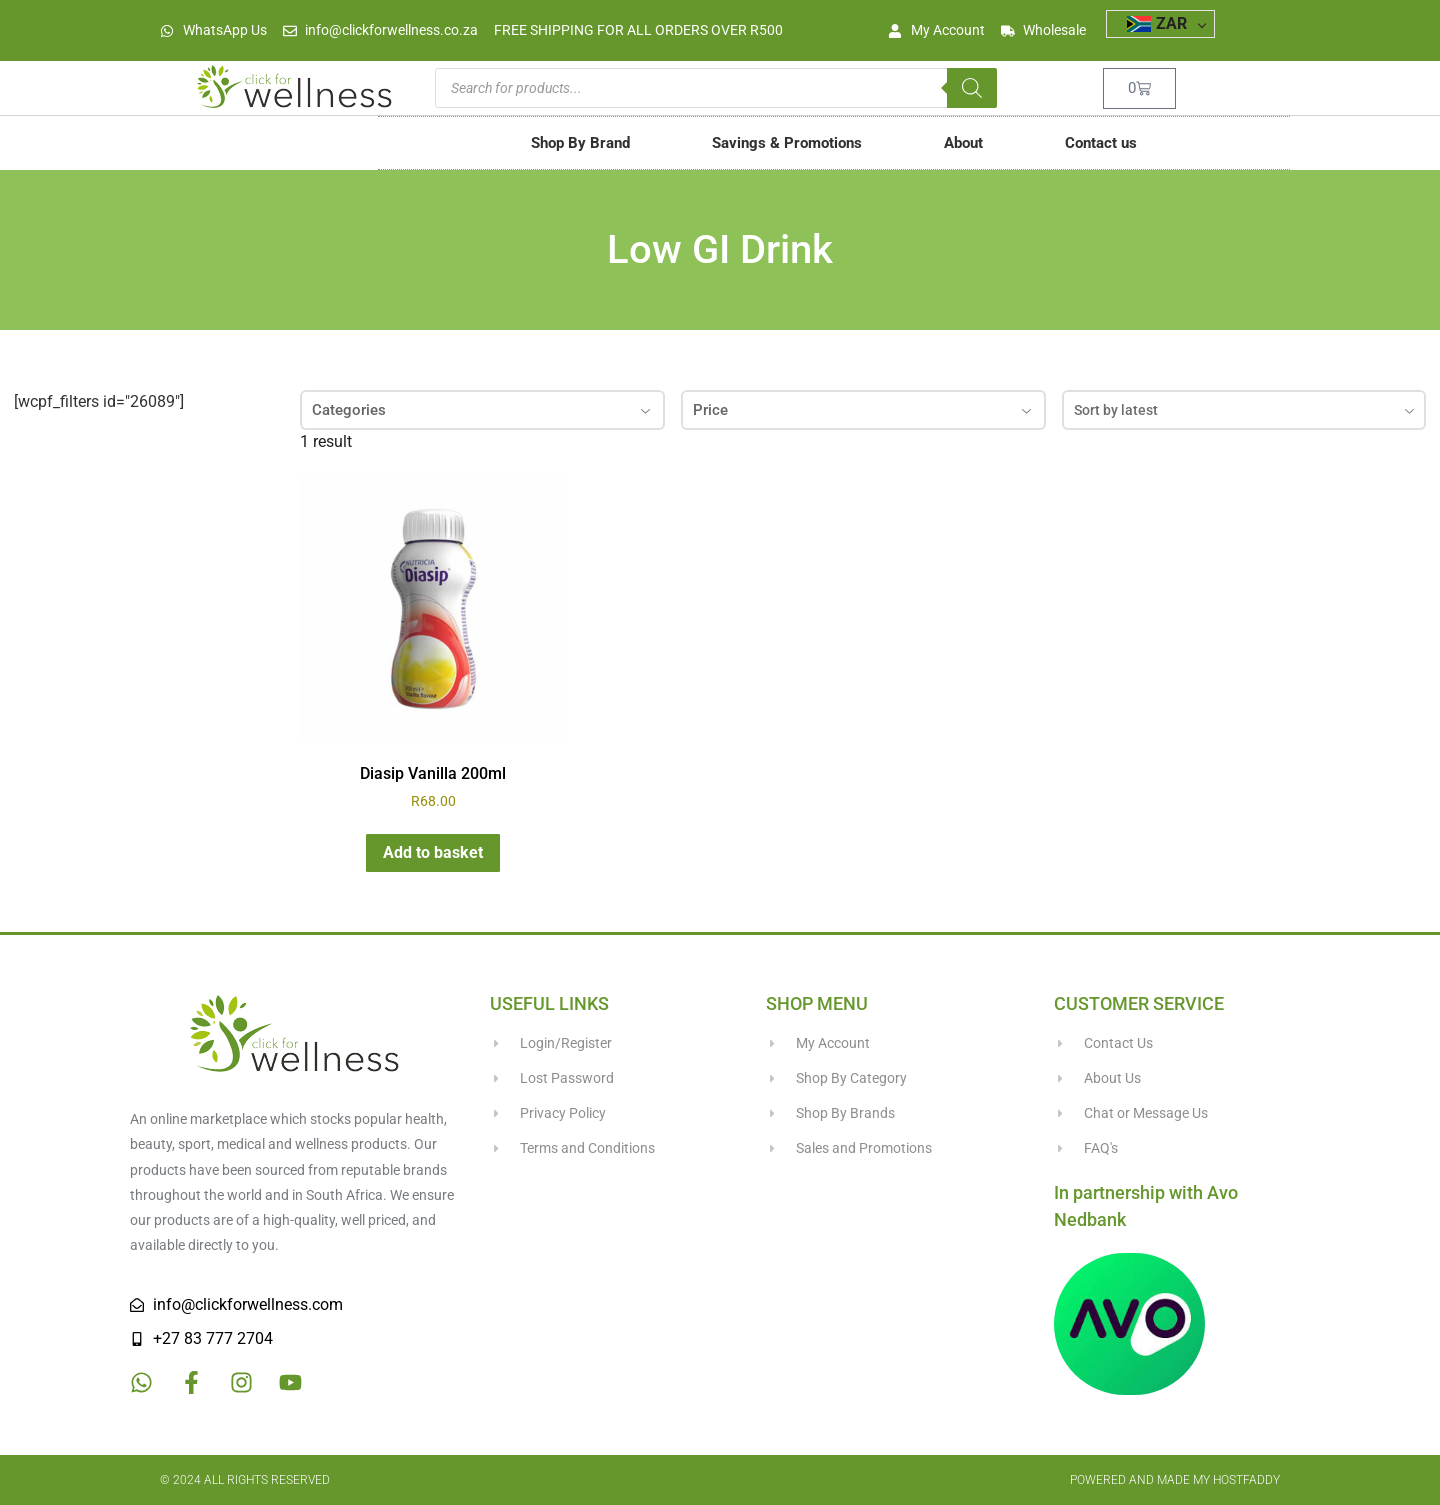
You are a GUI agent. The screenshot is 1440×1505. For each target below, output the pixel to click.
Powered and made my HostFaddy (1175, 1480)
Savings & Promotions (787, 143)
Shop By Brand (580, 143)
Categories (482, 410)
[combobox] (1244, 410)
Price (863, 410)
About (963, 143)
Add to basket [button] (433, 852)
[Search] (972, 88)
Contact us (1101, 143)
